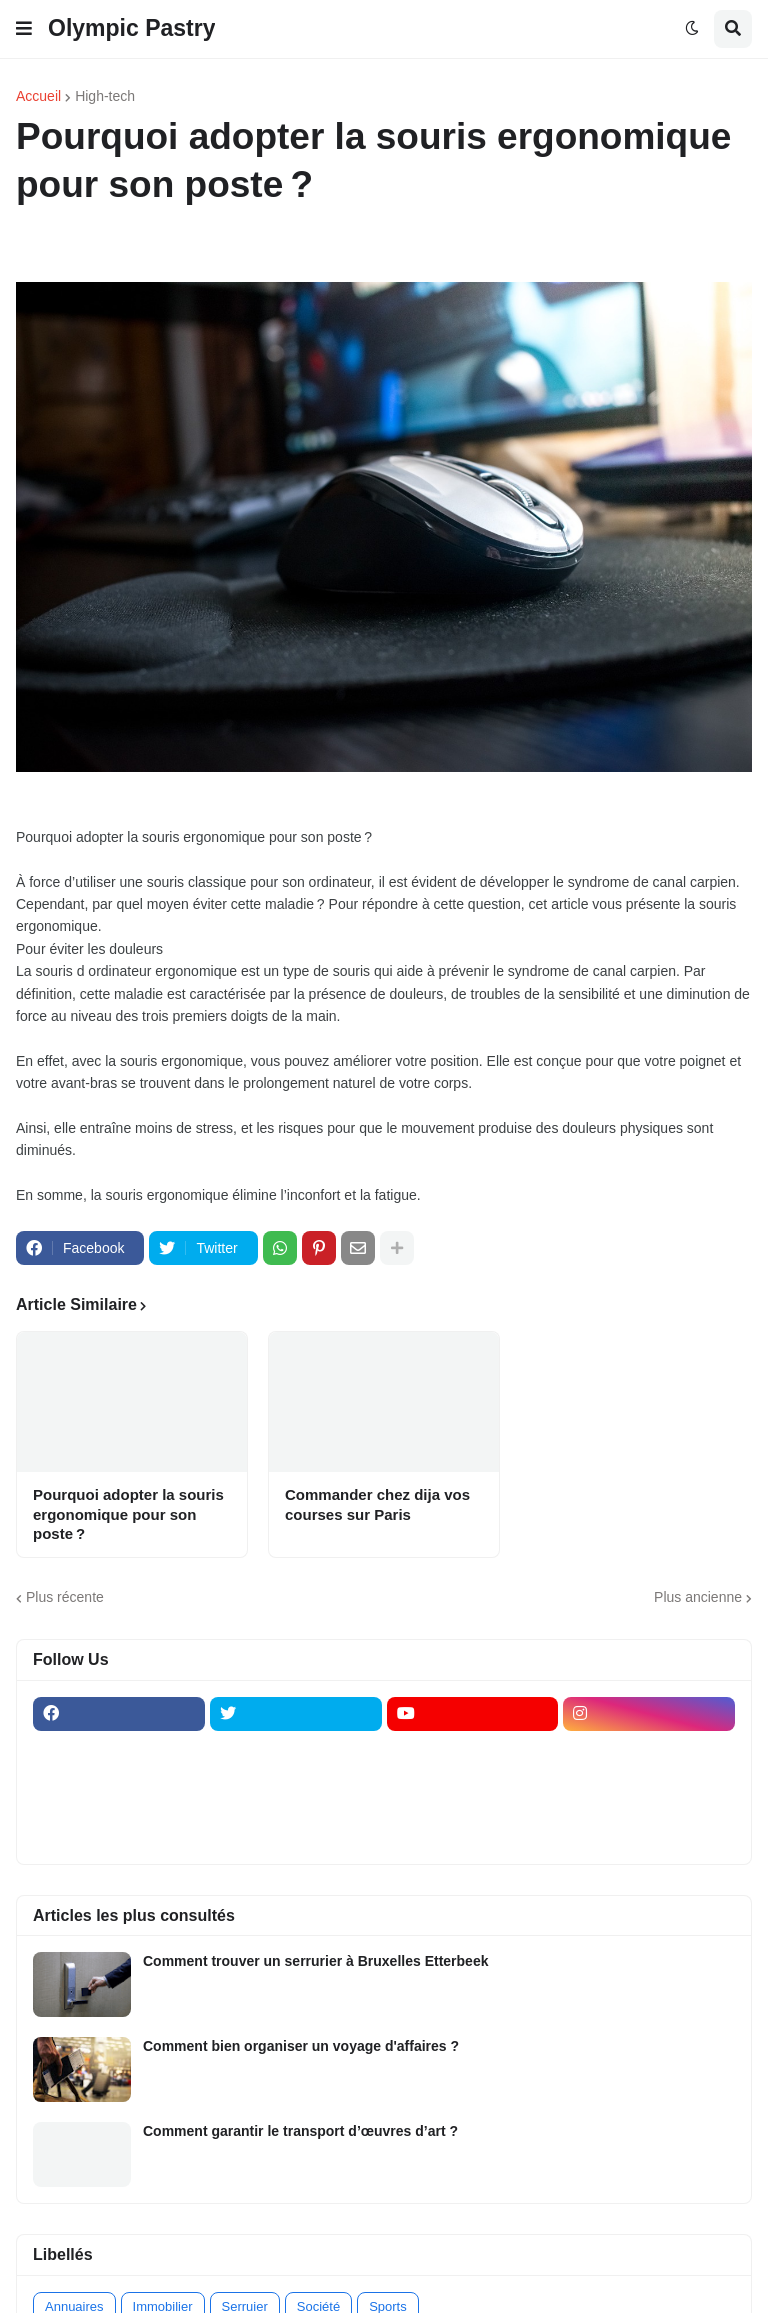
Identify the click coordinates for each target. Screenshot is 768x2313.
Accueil (38, 96)
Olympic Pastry (131, 28)
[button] (24, 29)
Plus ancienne (698, 1597)
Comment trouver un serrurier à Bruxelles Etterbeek (315, 1961)
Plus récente (65, 1597)
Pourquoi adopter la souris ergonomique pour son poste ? (128, 1514)
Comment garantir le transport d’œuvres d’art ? (300, 2131)
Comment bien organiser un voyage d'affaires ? (301, 2046)
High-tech (105, 96)
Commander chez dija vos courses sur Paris (377, 1504)
